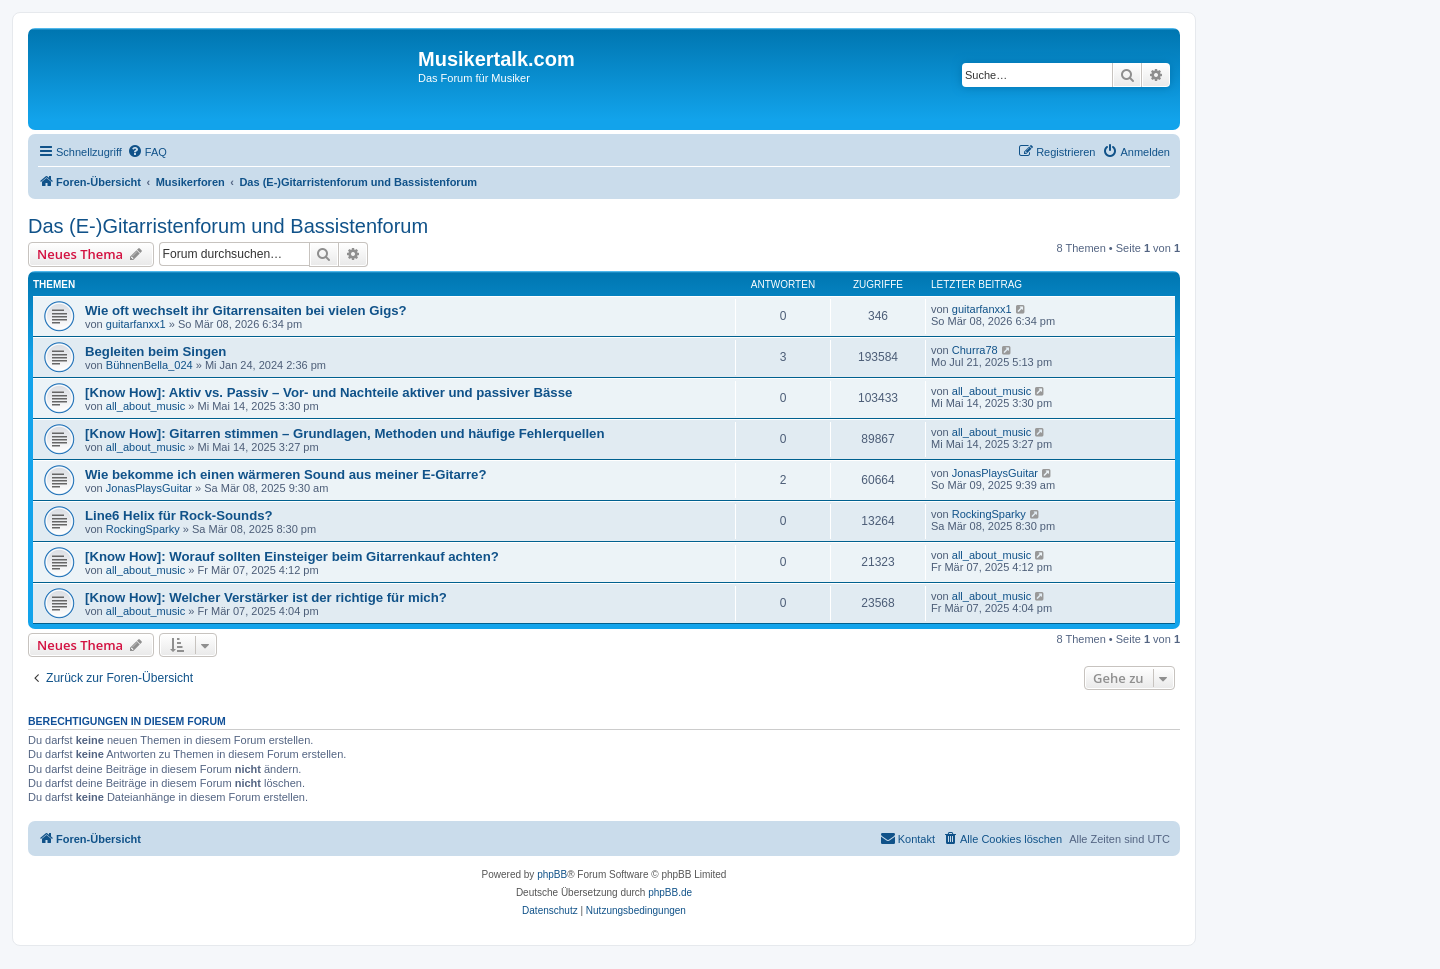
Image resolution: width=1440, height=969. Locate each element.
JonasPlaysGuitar (149, 488)
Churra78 (975, 350)
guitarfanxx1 (136, 324)
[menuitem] (147, 152)
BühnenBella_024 (149, 365)
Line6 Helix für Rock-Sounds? (179, 515)
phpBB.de (670, 892)
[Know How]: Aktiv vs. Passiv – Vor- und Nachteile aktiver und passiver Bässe (328, 392)
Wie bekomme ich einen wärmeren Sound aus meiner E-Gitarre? (286, 474)
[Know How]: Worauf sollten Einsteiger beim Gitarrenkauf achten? (292, 556)
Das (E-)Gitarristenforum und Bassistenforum (228, 226)
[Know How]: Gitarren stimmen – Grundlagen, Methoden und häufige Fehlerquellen (344, 433)
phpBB (552, 874)
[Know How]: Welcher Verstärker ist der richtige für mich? (266, 597)
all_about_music (146, 406)
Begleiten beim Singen (155, 351)
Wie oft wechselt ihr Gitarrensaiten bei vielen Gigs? (246, 310)
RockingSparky (143, 529)
